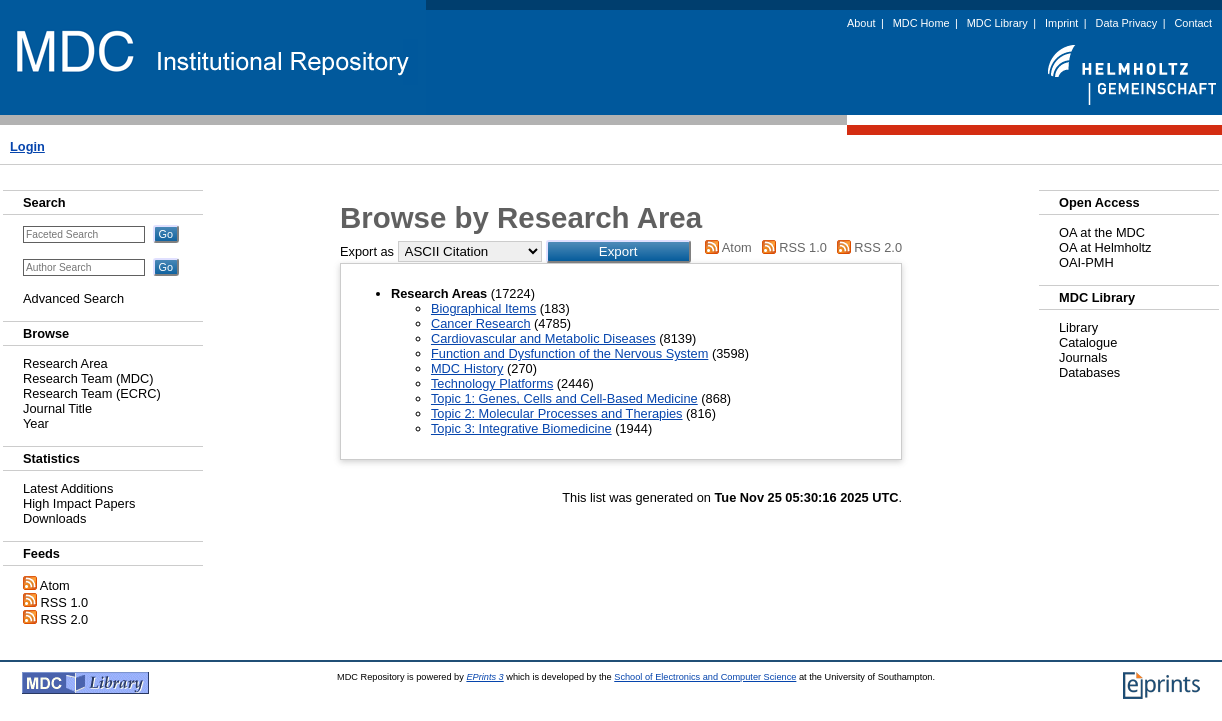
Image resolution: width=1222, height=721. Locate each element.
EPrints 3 (484, 677)
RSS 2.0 (65, 619)
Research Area (65, 363)
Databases (1089, 372)
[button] (618, 251)
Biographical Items (483, 308)
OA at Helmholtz (1105, 247)
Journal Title (57, 408)
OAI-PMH (1086, 262)
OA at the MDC (1102, 232)
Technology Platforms (492, 383)
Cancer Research (481, 323)
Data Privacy (1127, 23)
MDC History (467, 368)
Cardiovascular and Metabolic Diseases (543, 338)
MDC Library (997, 23)
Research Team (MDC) (88, 378)
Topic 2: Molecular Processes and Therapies (557, 413)
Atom (55, 585)
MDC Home (921, 23)
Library (1078, 327)
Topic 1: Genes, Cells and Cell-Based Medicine (564, 398)
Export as (367, 251)
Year (36, 423)
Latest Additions (68, 488)
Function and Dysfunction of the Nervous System (569, 353)
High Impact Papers (79, 503)
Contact (1193, 23)
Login (27, 146)
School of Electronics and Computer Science (705, 677)
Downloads (54, 518)
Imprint (1061, 23)
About (861, 23)
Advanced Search (73, 298)
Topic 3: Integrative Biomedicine (521, 428)
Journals (1083, 357)
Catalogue (1088, 342)
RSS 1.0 (65, 602)
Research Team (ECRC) (92, 393)
